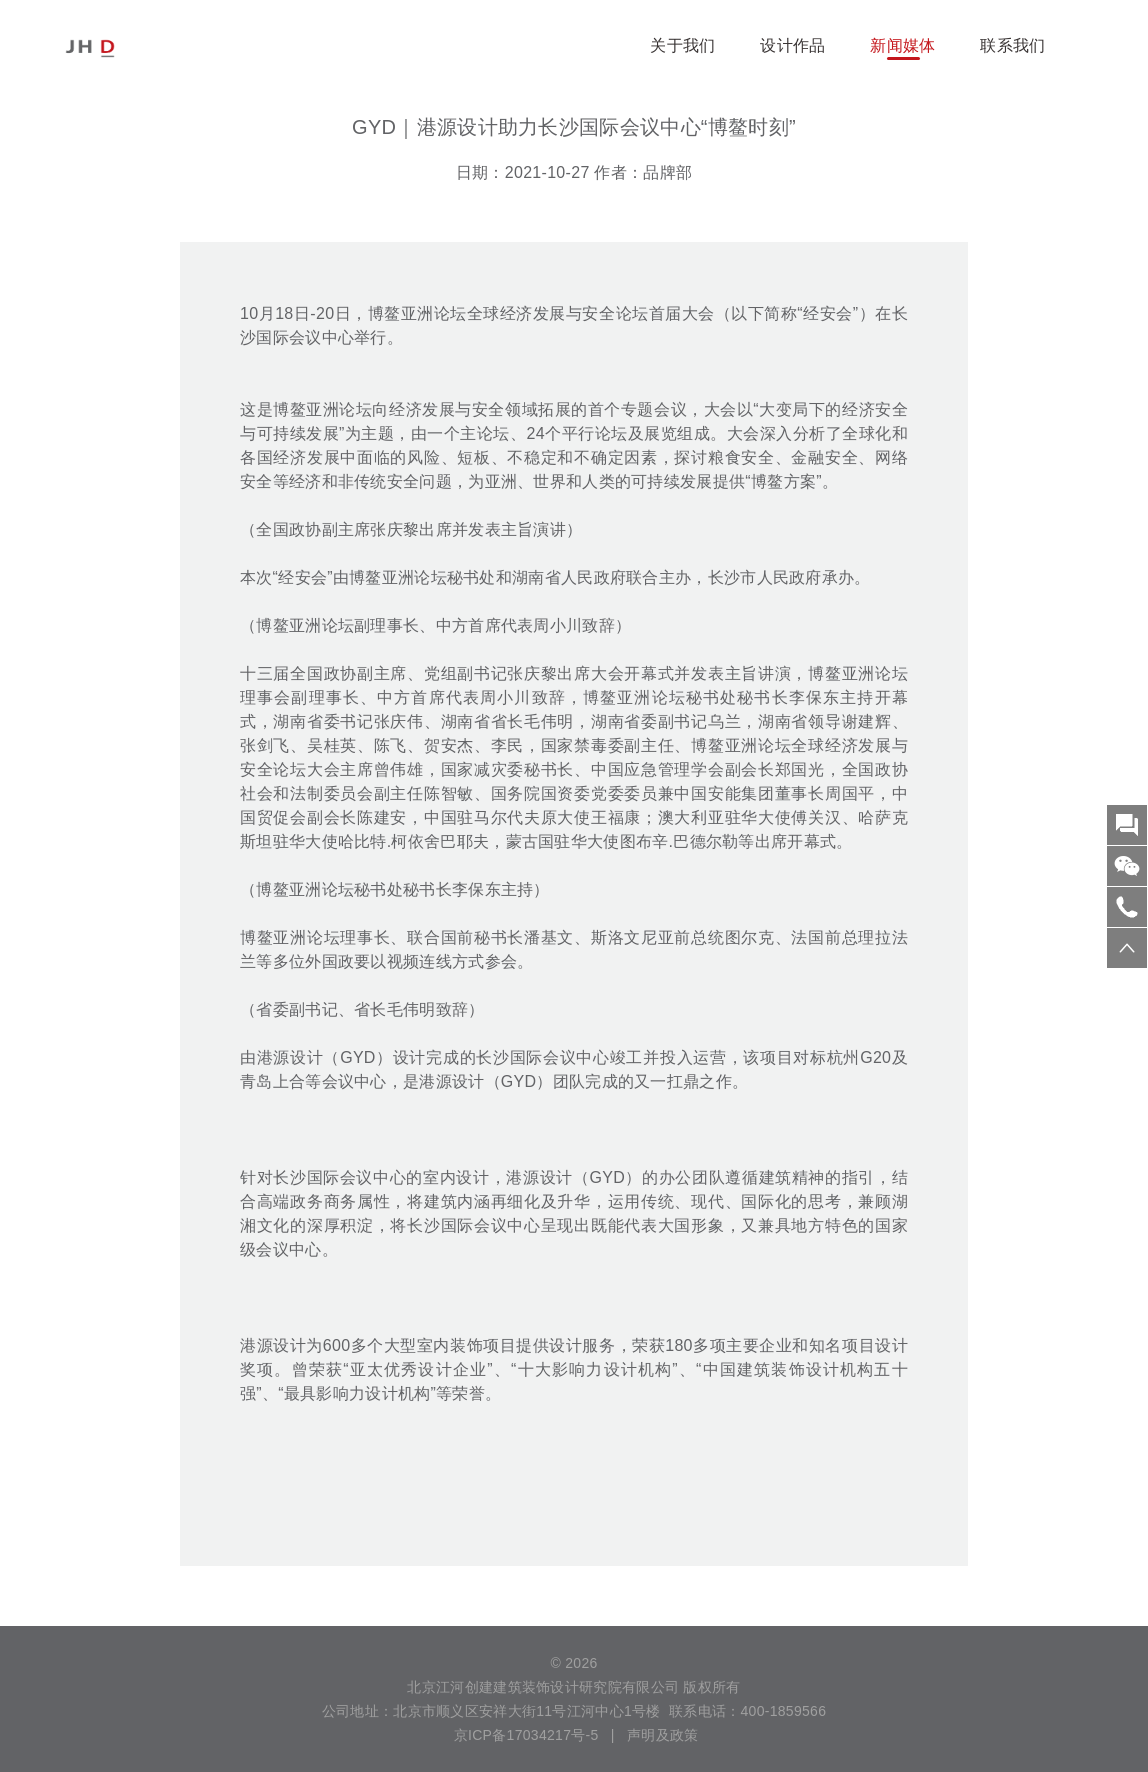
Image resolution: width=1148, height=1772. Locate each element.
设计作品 (792, 45)
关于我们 (682, 45)
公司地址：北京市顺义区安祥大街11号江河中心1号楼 (491, 1711)
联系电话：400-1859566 (747, 1711)
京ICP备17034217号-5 (524, 1735)
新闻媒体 (902, 45)
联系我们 (1012, 45)
